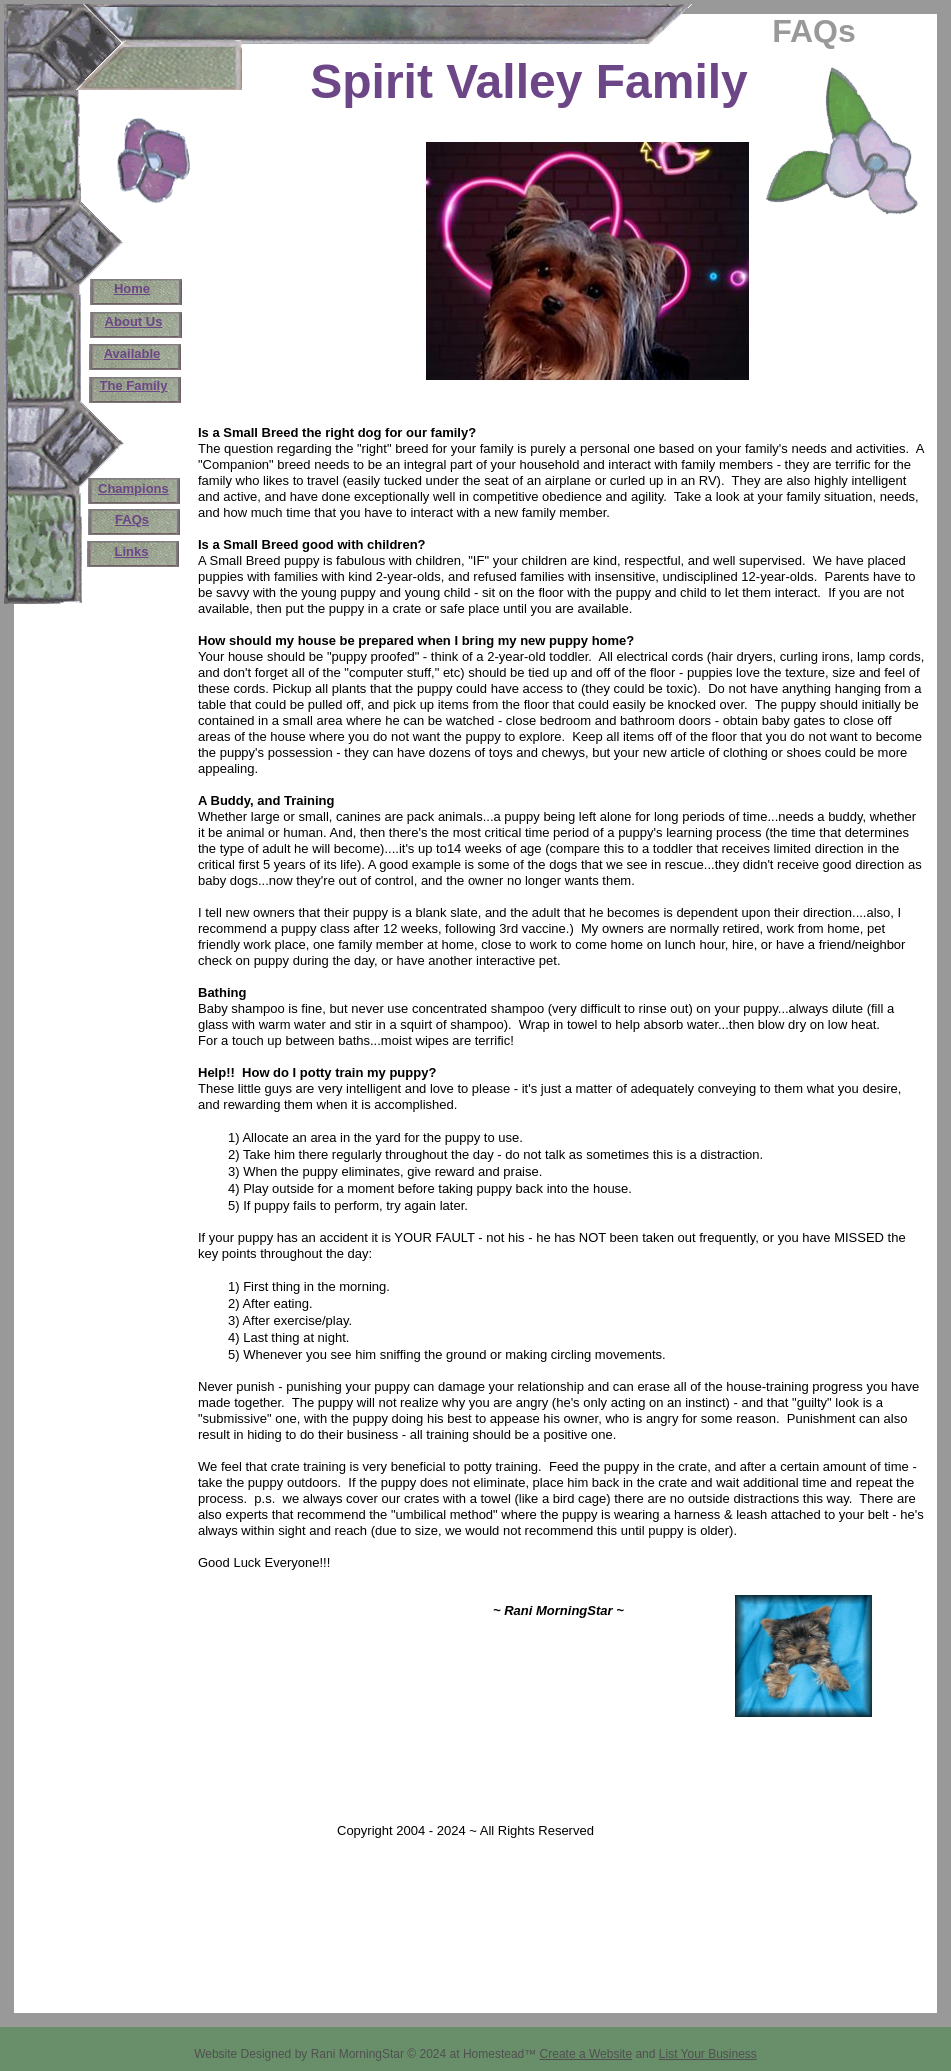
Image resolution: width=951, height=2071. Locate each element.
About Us (134, 321)
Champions (133, 488)
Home (132, 288)
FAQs (132, 519)
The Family (134, 385)
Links (132, 551)
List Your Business (708, 2054)
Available (132, 353)
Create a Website (586, 2054)
